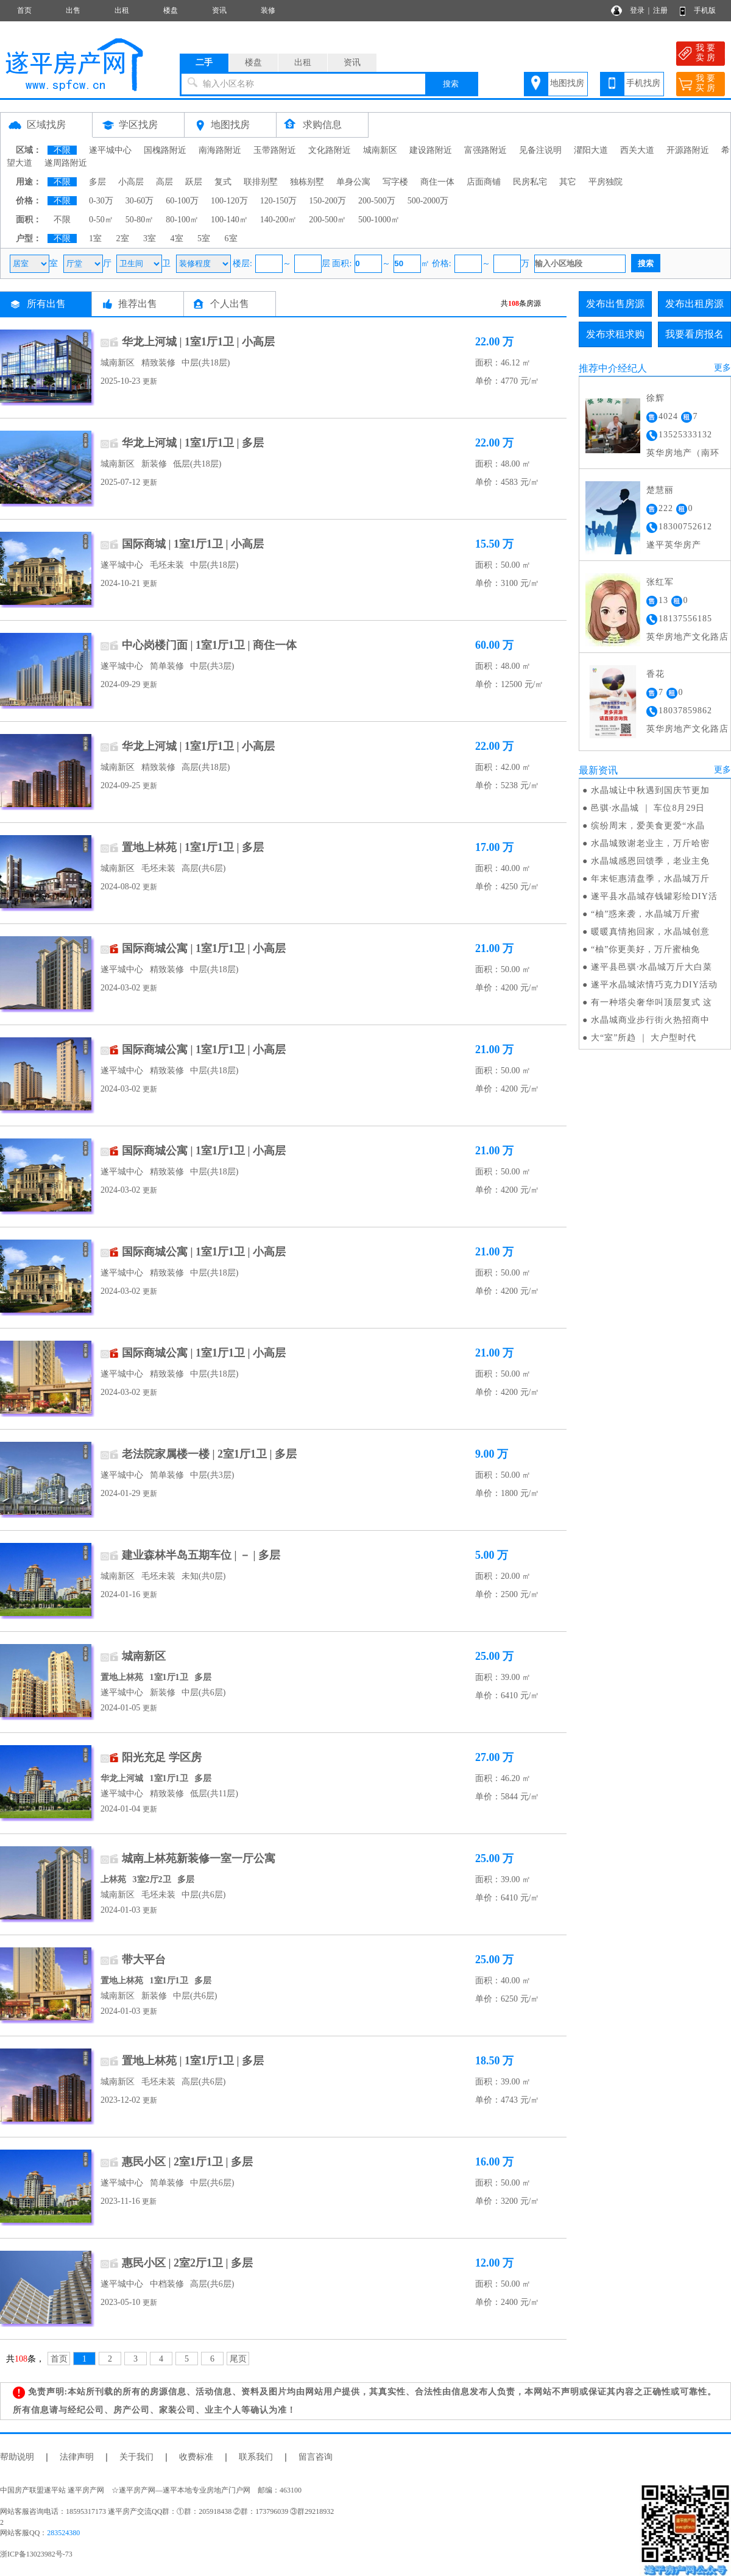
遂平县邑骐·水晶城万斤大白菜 (652, 967)
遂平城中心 (110, 150)
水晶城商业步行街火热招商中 (650, 1020)
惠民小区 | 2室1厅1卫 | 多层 (187, 2162)
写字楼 (395, 181)
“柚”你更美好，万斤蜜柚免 (645, 949)
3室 (149, 238)
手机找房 (643, 83)
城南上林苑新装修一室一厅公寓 (198, 1858)
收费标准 (196, 2456)
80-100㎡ (182, 219)
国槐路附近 (165, 150)
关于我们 (136, 2456)
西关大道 (637, 150)
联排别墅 (261, 181)
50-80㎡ (139, 219)
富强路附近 (485, 150)
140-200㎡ (278, 219)
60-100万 (182, 200)
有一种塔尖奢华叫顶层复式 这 (652, 1002)
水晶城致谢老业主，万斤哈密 (650, 843)
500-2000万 (428, 200)
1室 (95, 238)
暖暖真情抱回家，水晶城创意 (650, 931)
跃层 (193, 181)
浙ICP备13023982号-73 (36, 2554)
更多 (722, 367)
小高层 (131, 181)
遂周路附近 (65, 163)
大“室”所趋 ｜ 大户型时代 (643, 1037)
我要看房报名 (694, 334)
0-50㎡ (101, 219)
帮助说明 (17, 2456)
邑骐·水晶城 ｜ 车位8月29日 (648, 808)
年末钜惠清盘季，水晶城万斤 (650, 878)
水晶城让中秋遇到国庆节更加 (650, 790)
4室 (177, 238)
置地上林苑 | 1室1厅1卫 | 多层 (193, 847)
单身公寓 (353, 181)
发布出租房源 (694, 303)
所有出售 (46, 303)
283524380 (63, 2532)
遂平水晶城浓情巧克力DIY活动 (654, 984)
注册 (660, 10)
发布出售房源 (615, 303)
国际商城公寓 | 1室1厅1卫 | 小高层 (204, 948)
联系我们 (256, 2456)
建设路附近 (430, 150)
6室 (231, 238)
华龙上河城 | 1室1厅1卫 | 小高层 (198, 342)
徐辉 (655, 398)
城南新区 (380, 150)
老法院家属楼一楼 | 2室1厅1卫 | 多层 (209, 1454)
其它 (567, 181)
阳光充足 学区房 (162, 1757)
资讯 (219, 10)
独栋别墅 (307, 181)
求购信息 (322, 124)
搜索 (451, 83)
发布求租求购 (615, 334)
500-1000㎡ (379, 219)
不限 (62, 150)
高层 (164, 181)
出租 (122, 10)
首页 (24, 10)
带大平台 (144, 1959)
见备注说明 (540, 150)
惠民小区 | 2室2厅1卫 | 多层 (187, 2263)
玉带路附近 (274, 150)
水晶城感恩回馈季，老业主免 (650, 861)
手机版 (705, 10)
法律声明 (77, 2456)
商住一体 (437, 181)
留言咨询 (315, 2456)
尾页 (238, 2358)
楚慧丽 (660, 490)
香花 (655, 674)
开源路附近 (687, 150)
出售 (73, 10)
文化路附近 (329, 150)
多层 (97, 181)
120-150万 (278, 200)
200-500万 (376, 200)
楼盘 (170, 10)
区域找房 (46, 124)
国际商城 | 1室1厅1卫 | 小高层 (193, 544)
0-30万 (101, 200)
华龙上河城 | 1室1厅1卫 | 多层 (193, 443)
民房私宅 (530, 181)
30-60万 (139, 200)
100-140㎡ (229, 219)
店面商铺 (484, 181)
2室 (122, 238)
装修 (268, 10)
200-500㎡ (327, 219)
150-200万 (327, 200)
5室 (203, 238)
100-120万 (229, 200)
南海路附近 (220, 150)
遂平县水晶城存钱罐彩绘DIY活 (654, 896)
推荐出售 (137, 303)
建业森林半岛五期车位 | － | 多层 (201, 1555)
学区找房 (138, 124)
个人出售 (229, 303)
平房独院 (605, 181)
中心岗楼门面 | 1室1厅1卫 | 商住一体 (209, 645)
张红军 (660, 582)
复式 (222, 181)
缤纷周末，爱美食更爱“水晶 (648, 825)
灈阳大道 (591, 150)
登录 (637, 10)
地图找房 (567, 83)
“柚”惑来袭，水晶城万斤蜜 (645, 914)
